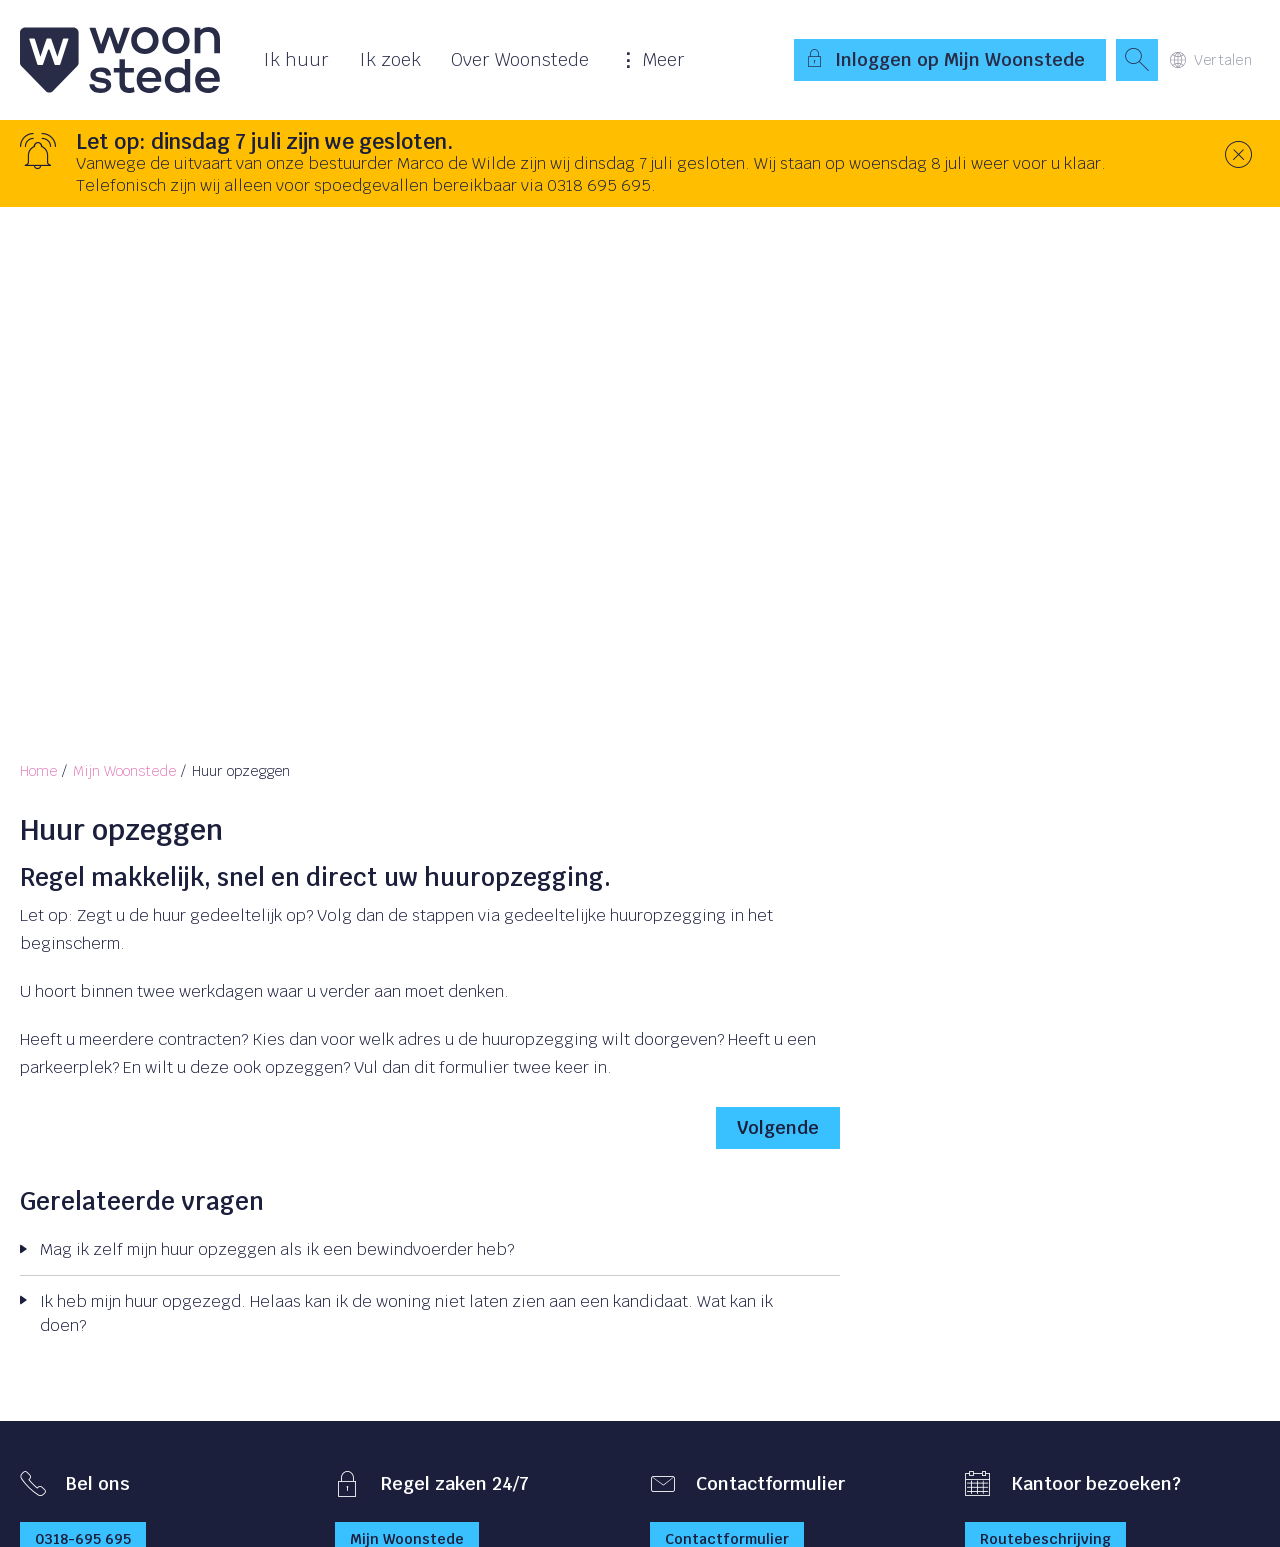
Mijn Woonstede (124, 771)
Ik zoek (390, 59)
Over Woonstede (520, 59)
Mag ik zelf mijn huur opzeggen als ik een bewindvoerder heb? (277, 1249)
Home (38, 771)
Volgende (778, 1127)
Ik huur (296, 59)
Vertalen (1211, 60)
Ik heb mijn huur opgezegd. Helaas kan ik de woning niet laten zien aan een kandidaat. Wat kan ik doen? (406, 1313)
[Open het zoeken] (1137, 60)
